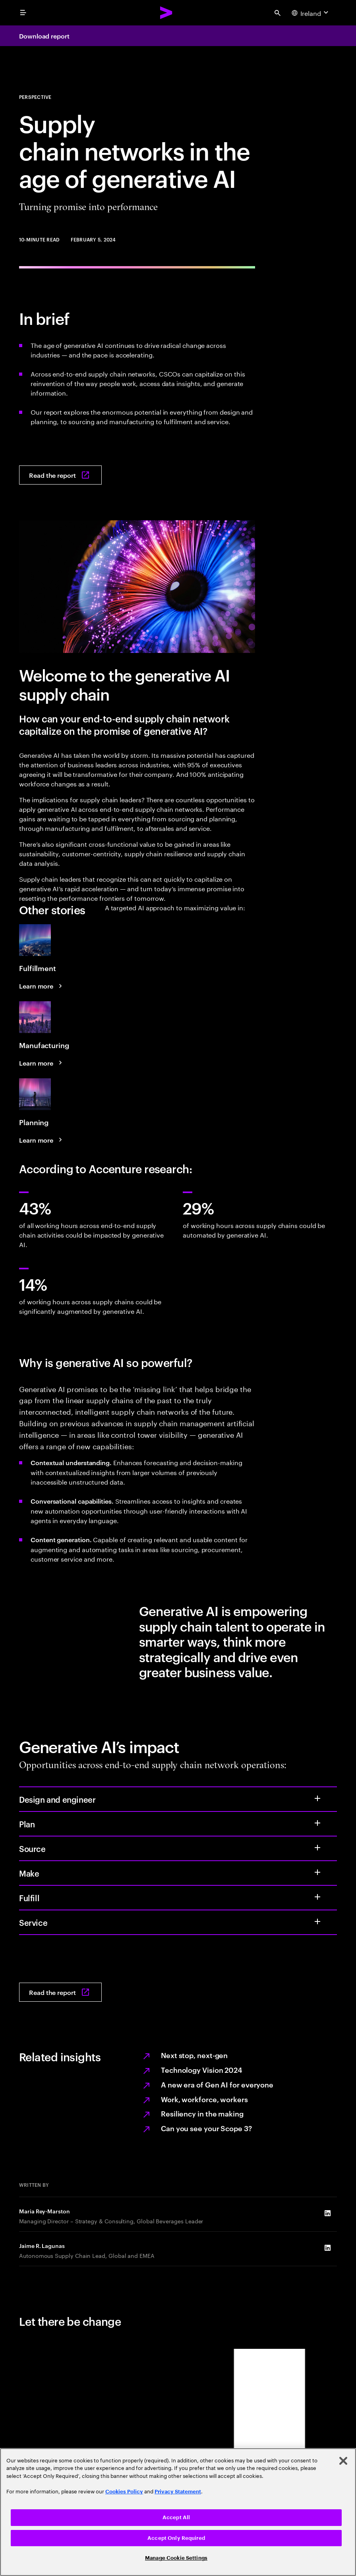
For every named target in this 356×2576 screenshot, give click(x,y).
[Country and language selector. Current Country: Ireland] (311, 12)
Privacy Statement (178, 2491)
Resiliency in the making (202, 2113)
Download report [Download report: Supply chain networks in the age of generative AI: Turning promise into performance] (44, 35)
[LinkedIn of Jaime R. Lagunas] (327, 2247)
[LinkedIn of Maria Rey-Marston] (327, 2213)
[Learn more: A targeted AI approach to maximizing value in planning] (41, 1139)
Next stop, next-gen (194, 2055)
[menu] (23, 12)
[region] (178, 2512)
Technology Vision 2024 (201, 2069)
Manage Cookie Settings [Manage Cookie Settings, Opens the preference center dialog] (176, 2558)
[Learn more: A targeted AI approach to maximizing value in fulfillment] (41, 985)
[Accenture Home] (166, 12)
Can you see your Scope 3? (206, 2128)
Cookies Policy (124, 2491)
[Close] (343, 2461)
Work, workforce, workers (204, 2099)
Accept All (176, 2517)
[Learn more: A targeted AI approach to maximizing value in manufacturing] (41, 1062)
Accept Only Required (176, 2538)
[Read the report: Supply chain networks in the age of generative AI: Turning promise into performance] (60, 475)
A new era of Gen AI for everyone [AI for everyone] (217, 2084)
